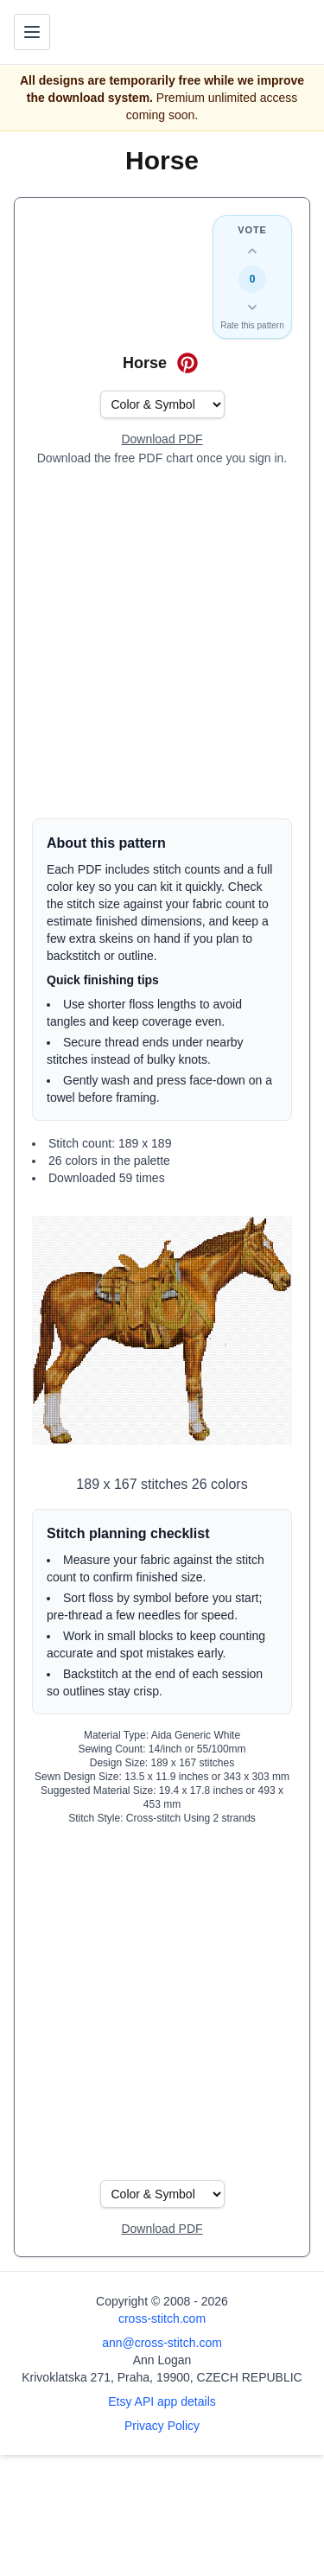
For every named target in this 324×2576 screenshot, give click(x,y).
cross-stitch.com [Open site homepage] (162, 2318)
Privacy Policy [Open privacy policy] (162, 2426)
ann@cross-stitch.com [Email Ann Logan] (162, 2343)
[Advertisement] (162, 642)
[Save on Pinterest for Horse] (187, 363)
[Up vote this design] (252, 251)
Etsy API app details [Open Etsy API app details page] (162, 2401)
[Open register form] (161, 440)
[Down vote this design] (252, 306)
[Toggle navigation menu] (32, 32)
